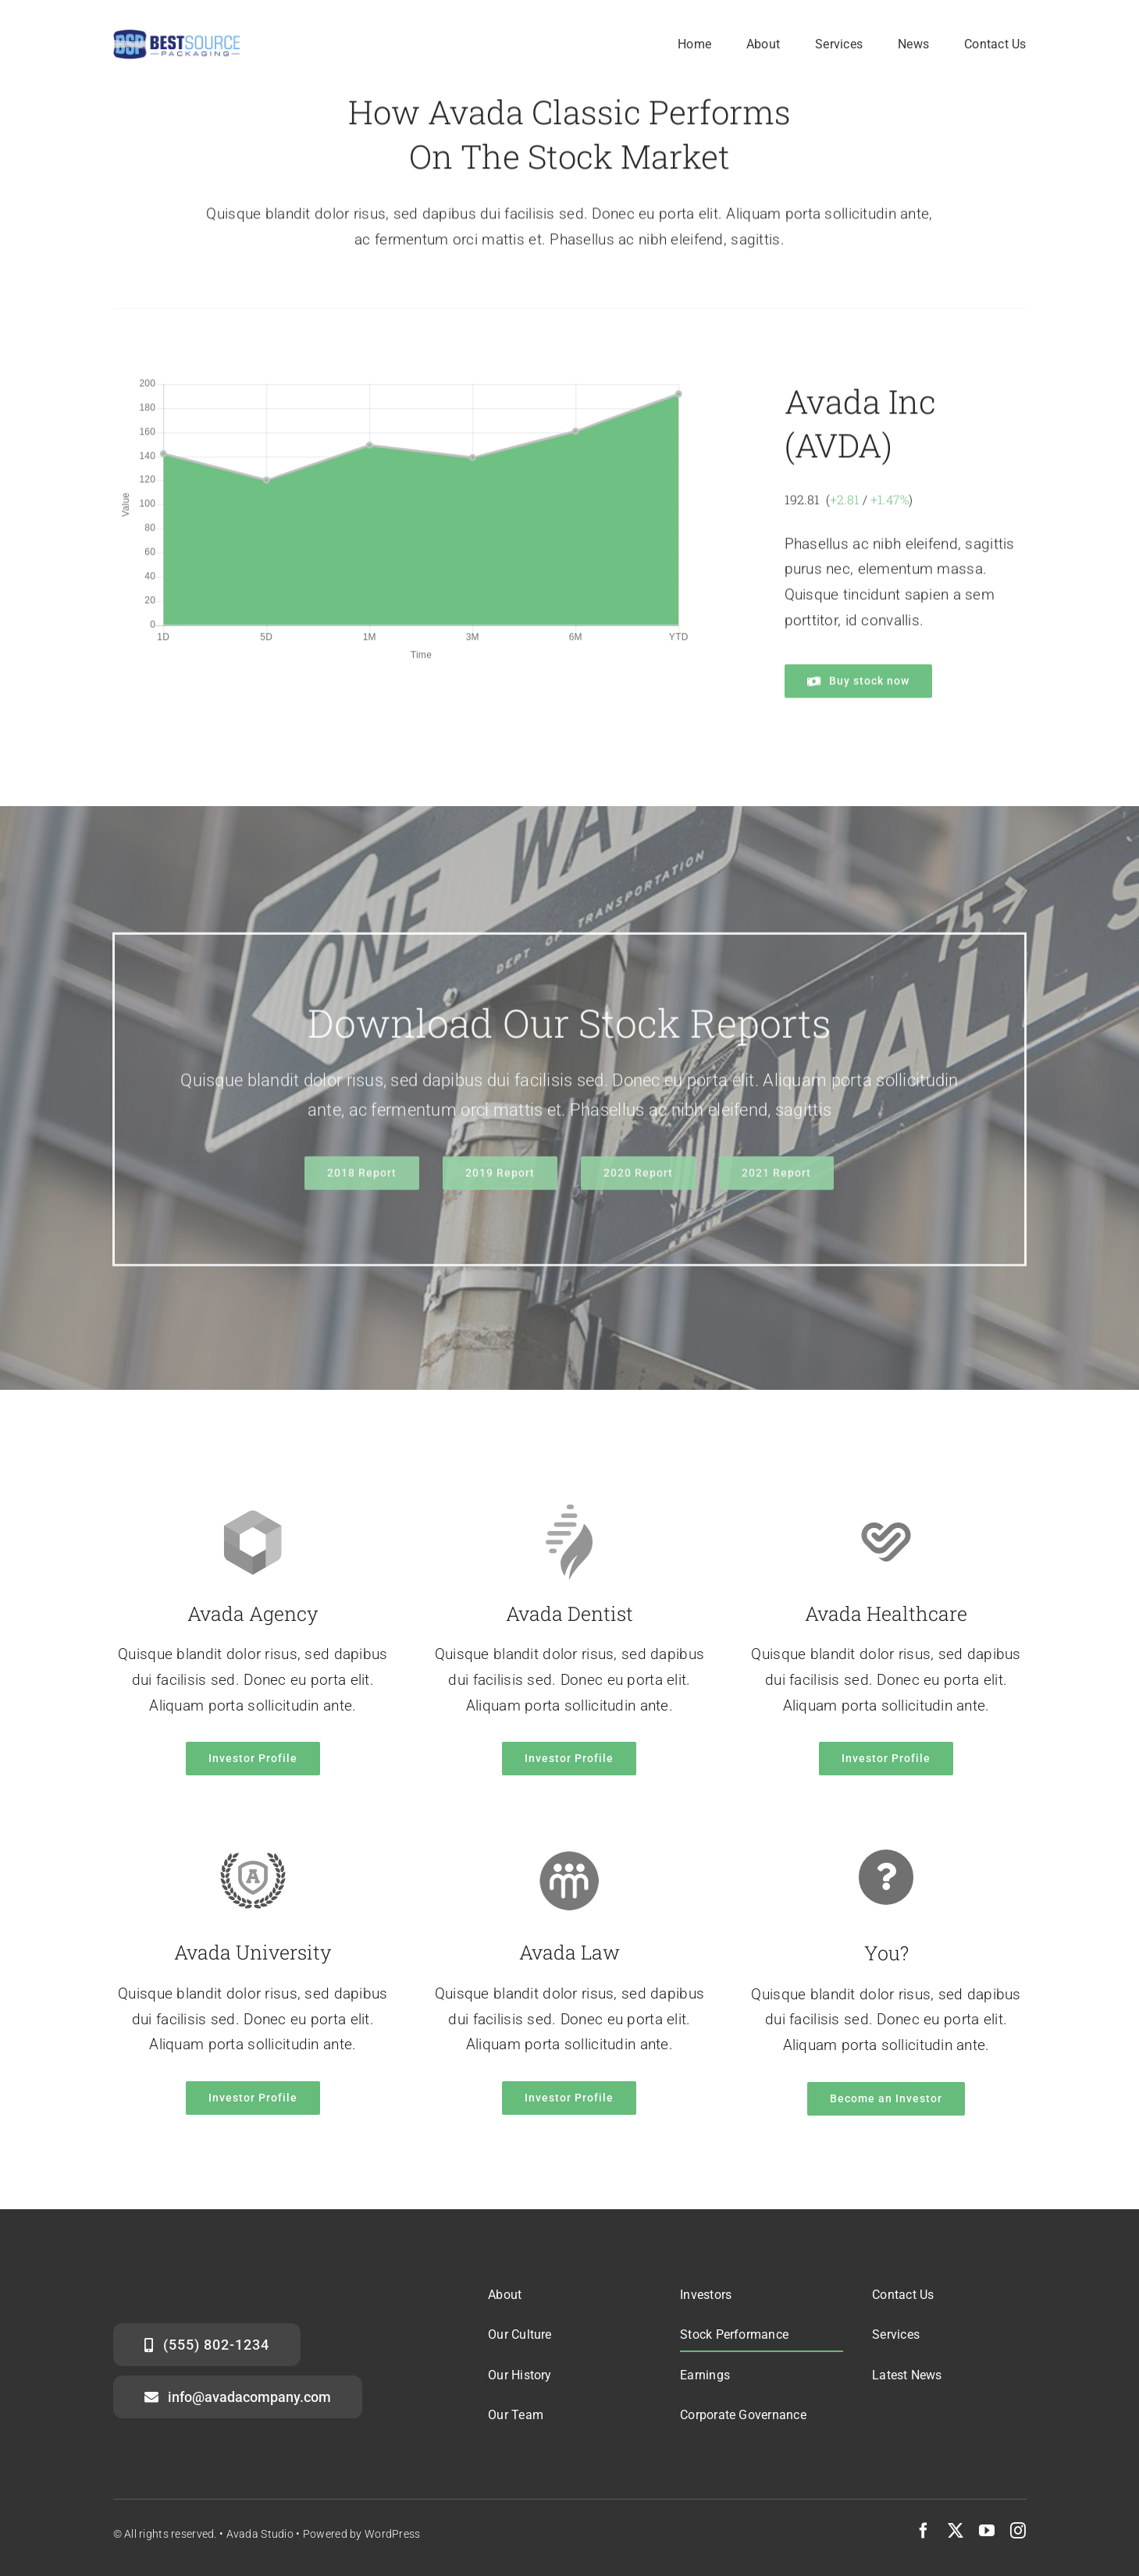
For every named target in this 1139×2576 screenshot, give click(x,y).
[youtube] (987, 2531)
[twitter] (955, 2531)
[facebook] (923, 2531)
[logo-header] (176, 36)
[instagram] (1018, 2531)
